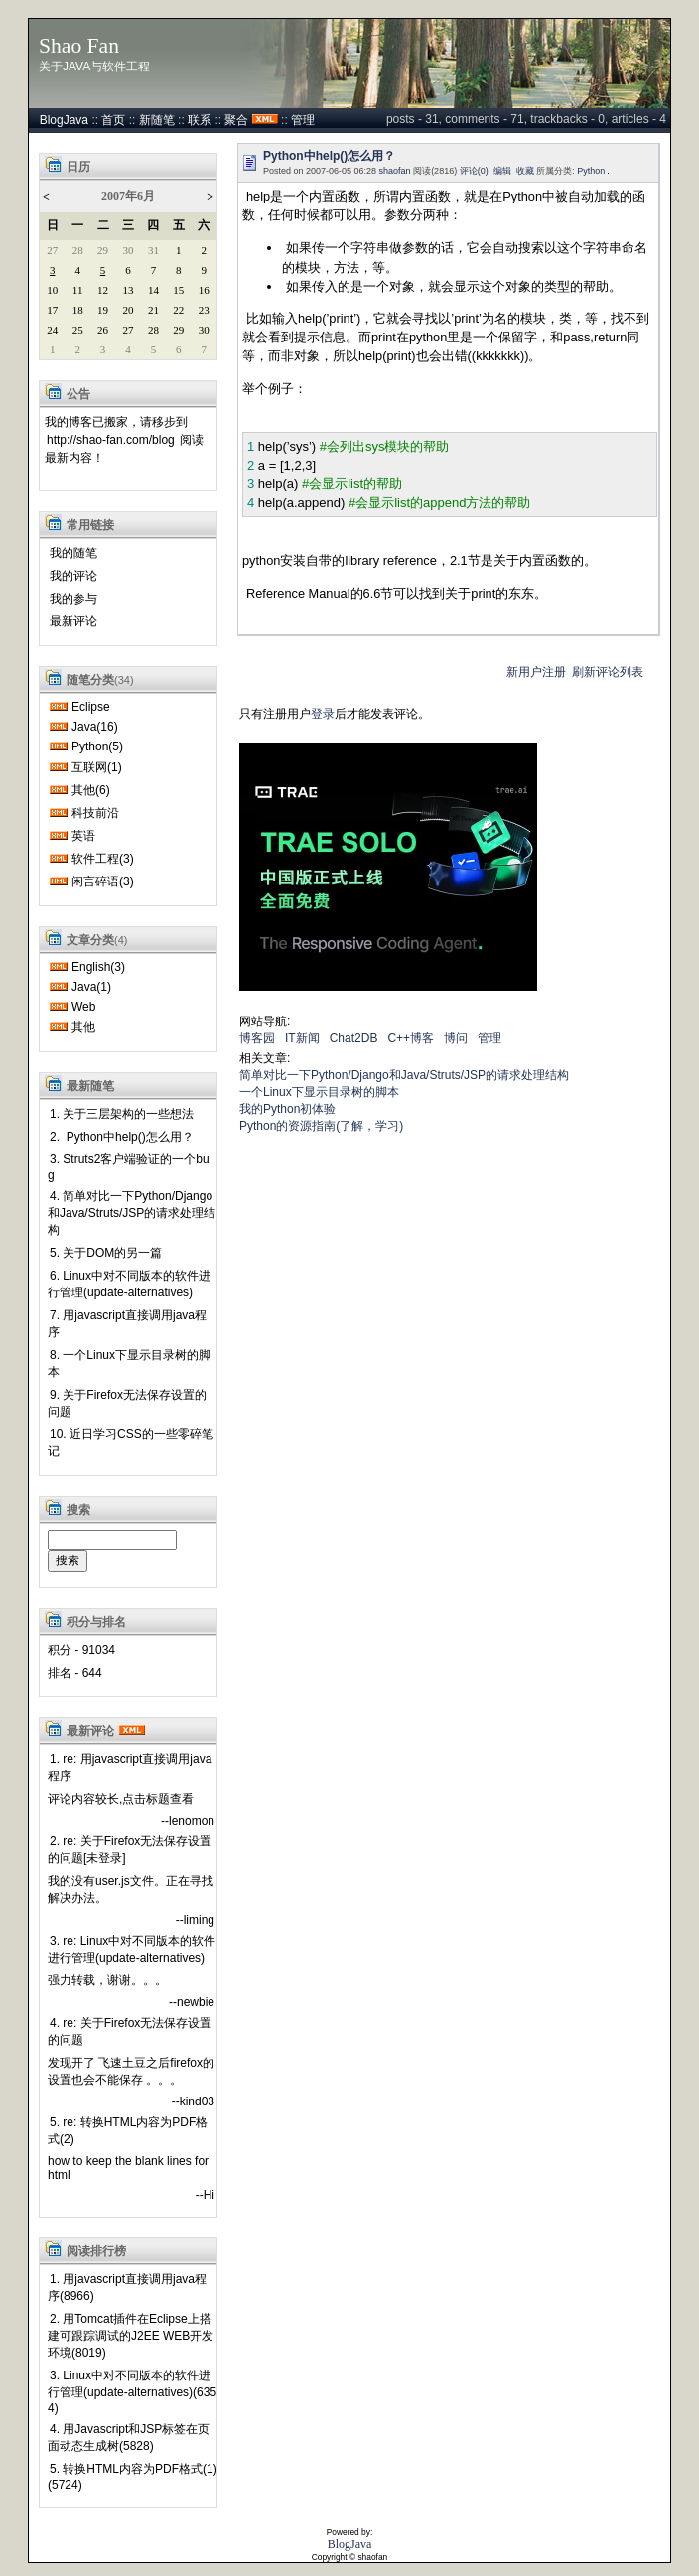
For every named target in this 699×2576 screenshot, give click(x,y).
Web (83, 1007)
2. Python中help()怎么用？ (122, 1137)
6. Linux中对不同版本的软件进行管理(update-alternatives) (129, 1284)
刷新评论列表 (607, 672)
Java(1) (91, 987)
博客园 (257, 1038)
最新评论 (73, 621)
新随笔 (157, 120)
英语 (83, 836)
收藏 (525, 171)
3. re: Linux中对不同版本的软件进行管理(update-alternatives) (131, 1949)
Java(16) (94, 727)
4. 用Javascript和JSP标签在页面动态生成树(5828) (129, 2437)
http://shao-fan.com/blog (111, 440)
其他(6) (90, 790)
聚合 (236, 120)
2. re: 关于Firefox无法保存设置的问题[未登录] (129, 1849)
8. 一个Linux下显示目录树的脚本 (129, 1363)
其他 (83, 1027)
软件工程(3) (102, 859)
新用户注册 (536, 672)
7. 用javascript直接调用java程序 (127, 1323)
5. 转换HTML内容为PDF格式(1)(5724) (132, 2477)
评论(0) (474, 171)
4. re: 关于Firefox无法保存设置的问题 (129, 2031)
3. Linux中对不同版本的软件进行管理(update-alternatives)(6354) (132, 2392)
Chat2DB (354, 1038)
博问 (456, 1038)
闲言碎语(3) (102, 881)
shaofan (395, 171)
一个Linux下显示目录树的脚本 (319, 1092)
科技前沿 (95, 813)
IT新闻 (302, 1038)
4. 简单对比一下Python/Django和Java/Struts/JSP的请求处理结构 (131, 1213)
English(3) (98, 967)
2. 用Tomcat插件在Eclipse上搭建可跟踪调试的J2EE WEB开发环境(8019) (130, 2336)
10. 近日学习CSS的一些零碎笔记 (130, 1442)
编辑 (502, 171)
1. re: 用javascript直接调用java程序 (129, 1767)
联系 (199, 120)
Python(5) (97, 746)
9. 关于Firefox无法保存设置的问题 (127, 1403)
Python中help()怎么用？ (329, 156)
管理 (303, 120)
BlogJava (64, 120)
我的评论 (73, 576)
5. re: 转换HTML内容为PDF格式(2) (128, 2130)
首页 (113, 120)
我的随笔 (73, 553)
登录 (323, 714)
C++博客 (410, 1038)
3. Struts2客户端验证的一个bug (129, 1167)
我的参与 (73, 599)
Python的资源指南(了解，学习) (321, 1126)
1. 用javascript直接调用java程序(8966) (127, 2287)
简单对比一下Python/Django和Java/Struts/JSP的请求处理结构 (404, 1075)
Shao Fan (79, 46)
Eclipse (90, 707)
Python (591, 171)
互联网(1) (96, 767)
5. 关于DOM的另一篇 (106, 1253)
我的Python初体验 (287, 1109)
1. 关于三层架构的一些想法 (122, 1114)
